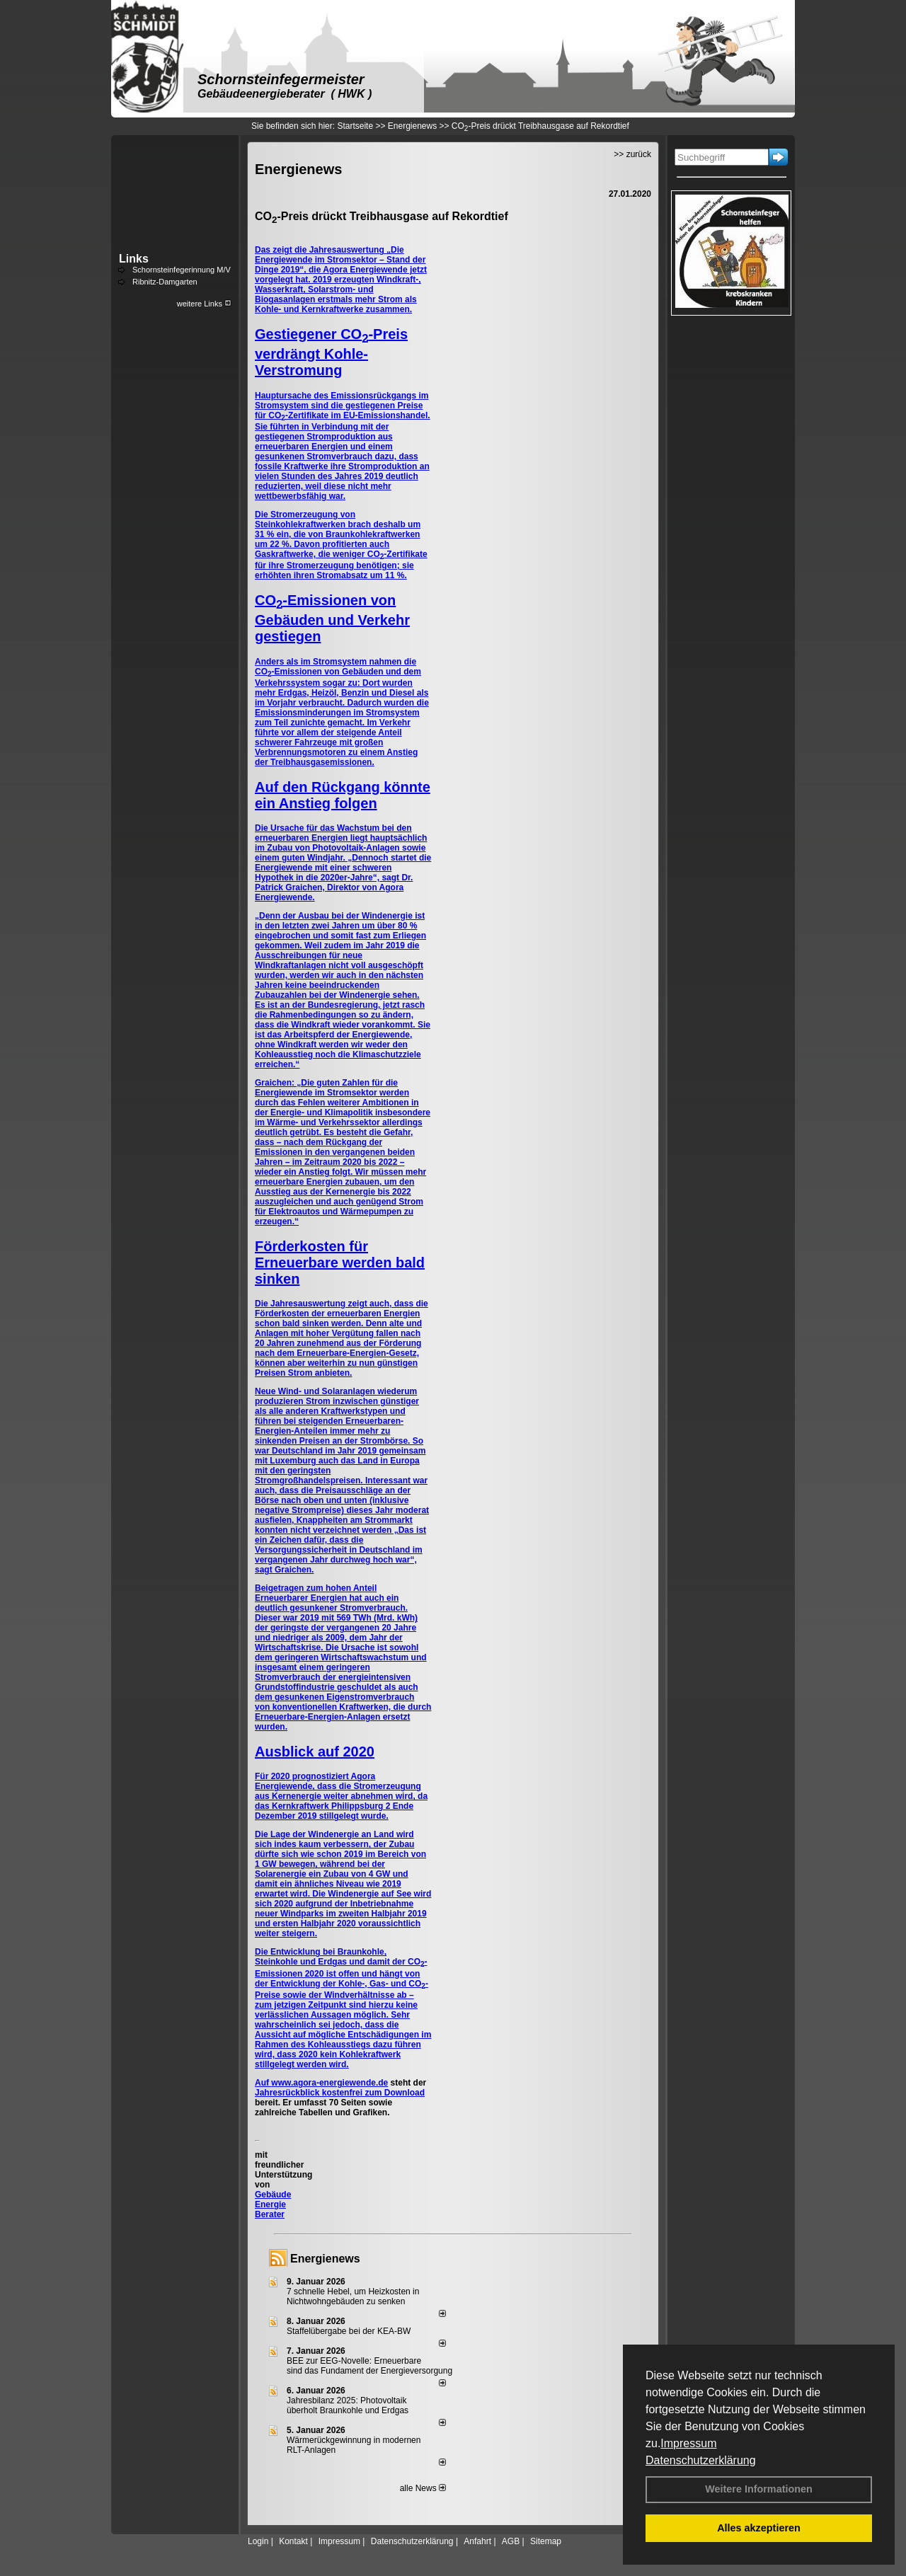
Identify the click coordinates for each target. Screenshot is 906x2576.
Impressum (688, 2443)
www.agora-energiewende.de (329, 2083)
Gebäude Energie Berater (273, 2204)
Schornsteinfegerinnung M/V (181, 269)
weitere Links (204, 303)
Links (134, 259)
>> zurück (632, 154)
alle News (423, 2488)
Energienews (325, 2259)
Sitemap (545, 2541)
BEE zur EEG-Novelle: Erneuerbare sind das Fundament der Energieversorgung (369, 2366)
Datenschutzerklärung (701, 2460)
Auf (263, 2083)
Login (258, 2541)
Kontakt (293, 2541)
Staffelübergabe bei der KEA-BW (349, 2331)
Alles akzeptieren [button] (759, 2528)
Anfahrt (477, 2541)
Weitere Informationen (759, 2489)
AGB (511, 2541)
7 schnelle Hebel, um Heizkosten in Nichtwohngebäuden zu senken (353, 2296)
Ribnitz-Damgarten (164, 281)
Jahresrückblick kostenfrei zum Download (340, 2093)
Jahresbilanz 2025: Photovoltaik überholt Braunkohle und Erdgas (347, 2405)
